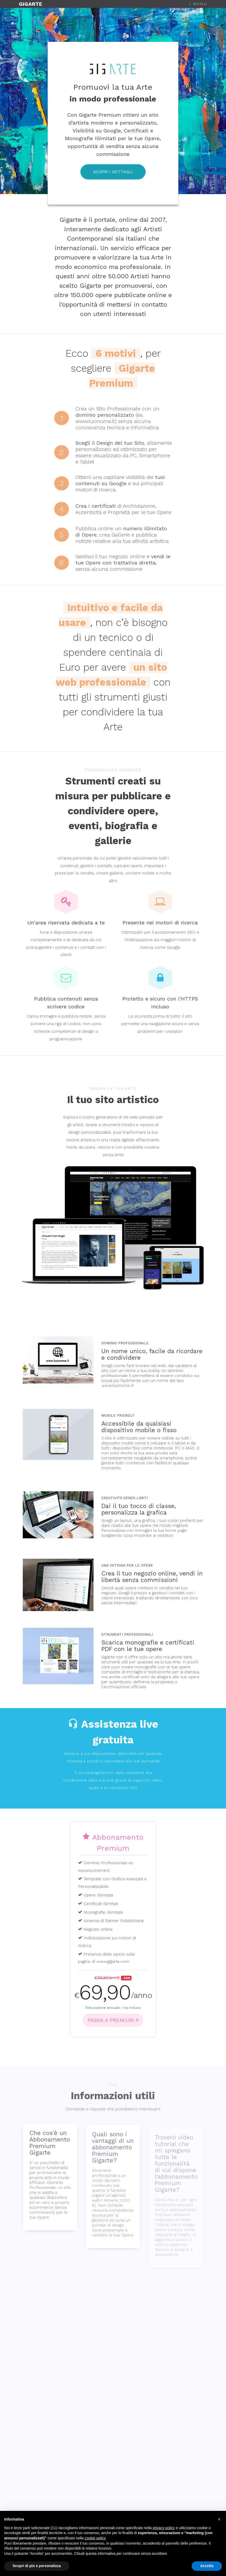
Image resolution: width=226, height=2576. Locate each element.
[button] (219, 2519)
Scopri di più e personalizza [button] (37, 2566)
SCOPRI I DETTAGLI (113, 171)
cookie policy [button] (95, 2538)
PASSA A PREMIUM (113, 2020)
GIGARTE (30, 4)
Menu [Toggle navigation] (198, 3)
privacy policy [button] (164, 2528)
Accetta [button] (206, 2566)
